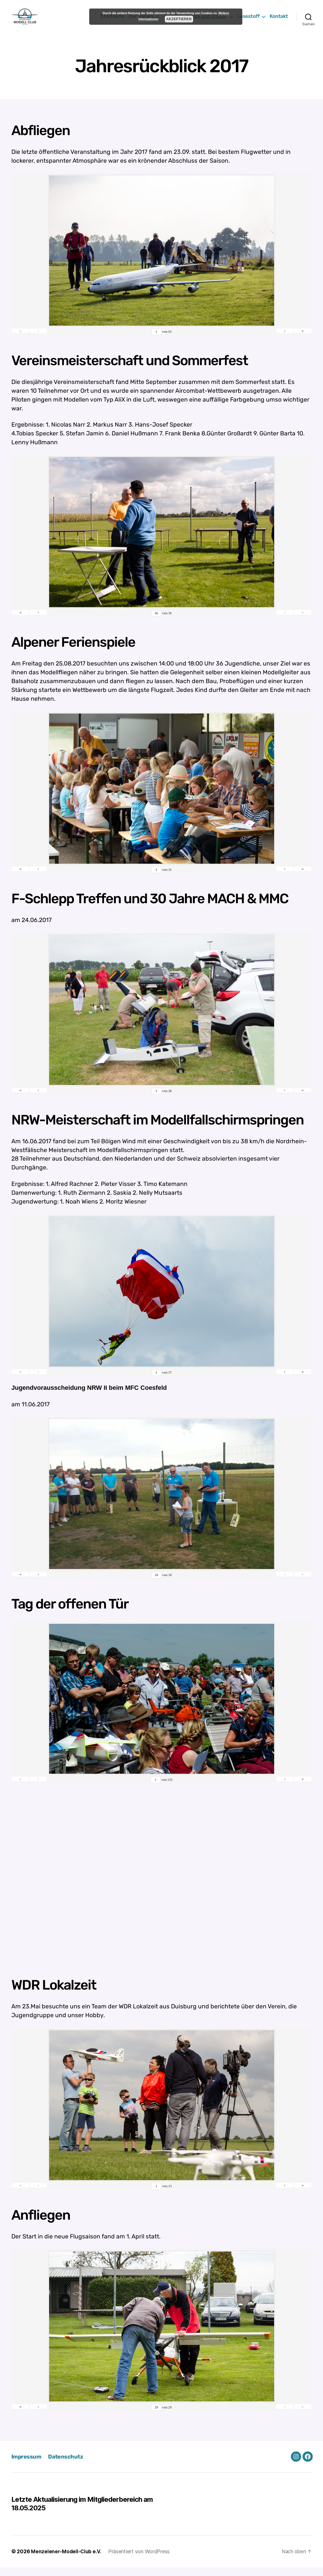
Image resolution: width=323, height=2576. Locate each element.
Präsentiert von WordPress (139, 2560)
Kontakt (279, 21)
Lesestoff (248, 21)
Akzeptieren (178, 19)
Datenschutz (68, 2465)
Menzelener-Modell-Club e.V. (66, 2560)
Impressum (27, 2465)
